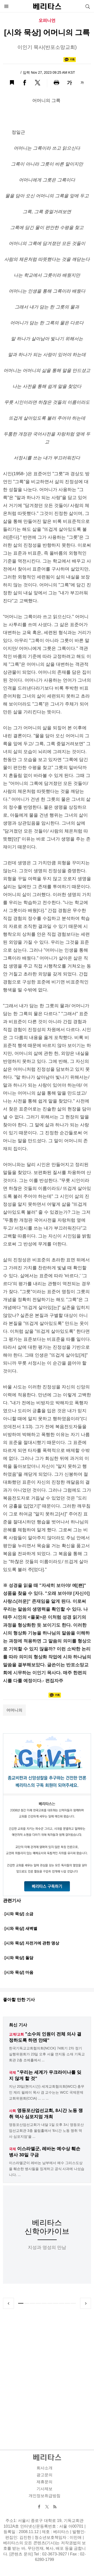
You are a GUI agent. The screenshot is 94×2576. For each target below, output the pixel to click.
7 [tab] (55, 2303)
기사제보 (44, 2489)
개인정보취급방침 (44, 2496)
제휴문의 (44, 2482)
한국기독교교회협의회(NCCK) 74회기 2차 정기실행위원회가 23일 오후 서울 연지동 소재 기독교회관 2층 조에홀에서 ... (47, 2054)
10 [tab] (73, 2303)
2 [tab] (26, 2303)
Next (85, 2303)
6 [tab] (49, 2303)
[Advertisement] (46, 2373)
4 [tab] (38, 2303)
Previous (8, 2303)
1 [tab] (20, 2303)
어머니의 (14, 1710)
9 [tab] (67, 2303)
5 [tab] (44, 2303)
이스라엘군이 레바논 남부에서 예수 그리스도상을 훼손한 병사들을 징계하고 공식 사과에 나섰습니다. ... (46, 2169)
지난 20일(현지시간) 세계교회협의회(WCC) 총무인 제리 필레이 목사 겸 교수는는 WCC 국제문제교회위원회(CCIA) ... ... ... (46, 2092)
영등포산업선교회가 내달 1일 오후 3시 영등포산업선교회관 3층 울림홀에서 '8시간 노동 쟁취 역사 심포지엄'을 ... (46, 2131)
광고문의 (44, 2475)
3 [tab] (32, 2303)
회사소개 (44, 2468)
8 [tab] (61, 2303)
